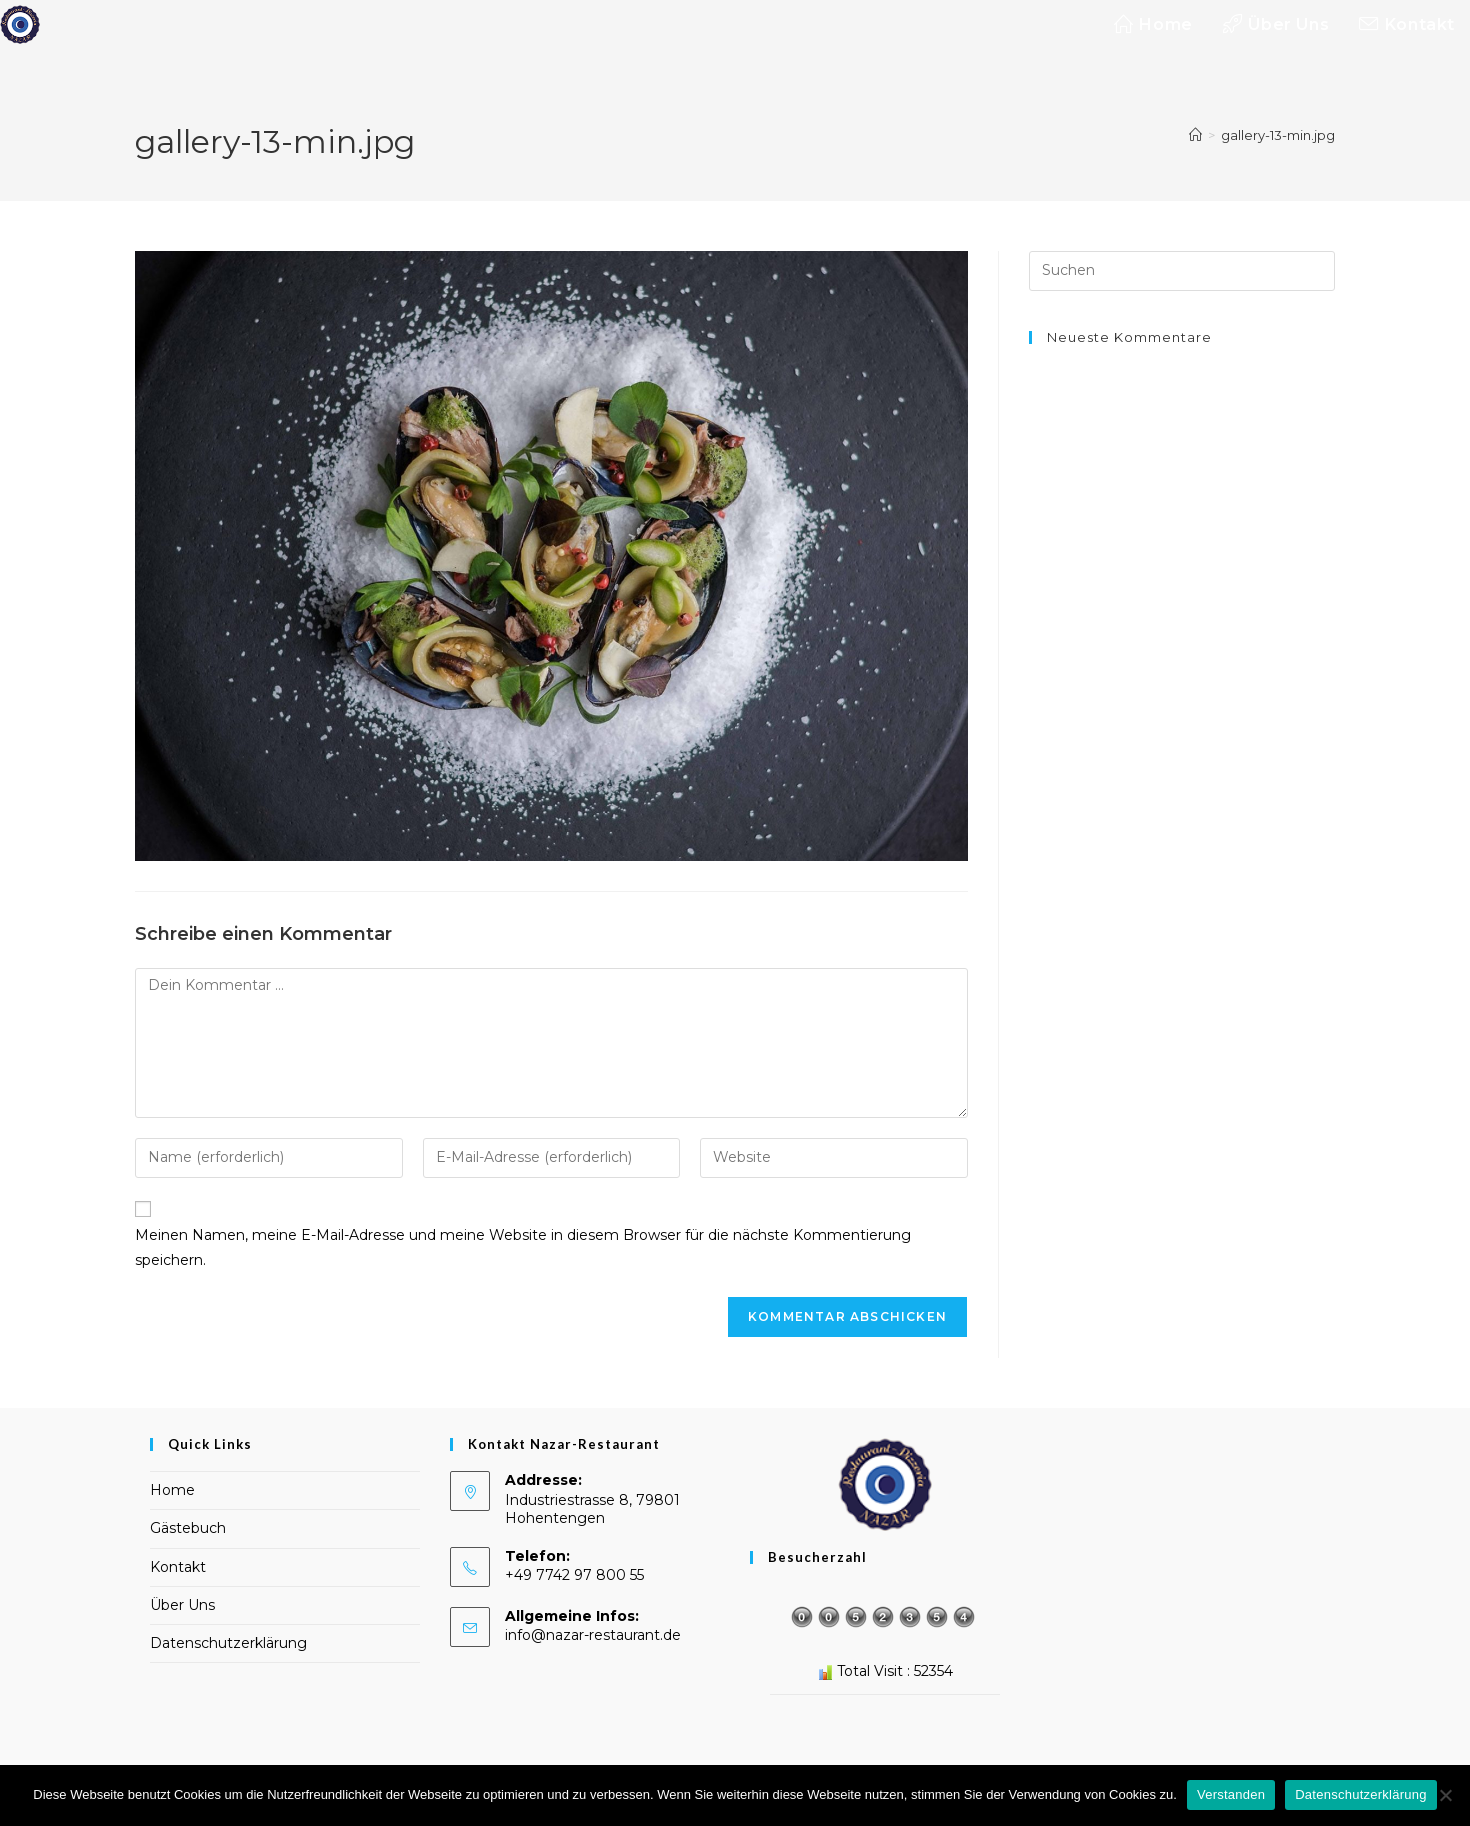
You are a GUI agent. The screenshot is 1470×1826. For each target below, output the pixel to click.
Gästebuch (188, 1528)
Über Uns (182, 1605)
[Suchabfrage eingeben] (1182, 271)
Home (172, 1490)
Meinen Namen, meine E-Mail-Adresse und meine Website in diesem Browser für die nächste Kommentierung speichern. (523, 1247)
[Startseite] (1195, 135)
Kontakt (178, 1567)
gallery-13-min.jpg (1278, 135)
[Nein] (1445, 1795)
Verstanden (1231, 1794)
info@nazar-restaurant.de (593, 1635)
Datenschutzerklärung (228, 1643)
